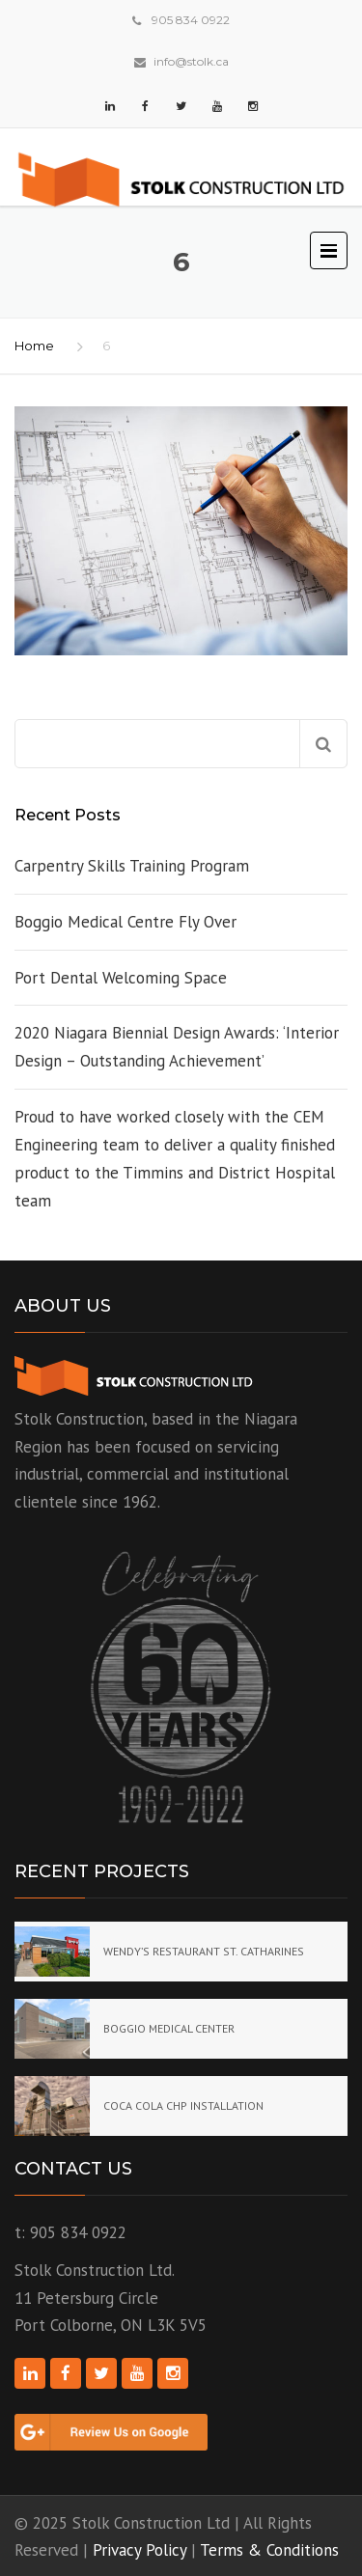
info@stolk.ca (191, 61)
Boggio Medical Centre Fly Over (125, 921)
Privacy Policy (139, 2550)
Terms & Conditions (269, 2550)
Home (34, 345)
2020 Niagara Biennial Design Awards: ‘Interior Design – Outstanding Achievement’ (176, 1046)
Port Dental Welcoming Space (120, 977)
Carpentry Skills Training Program (131, 865)
